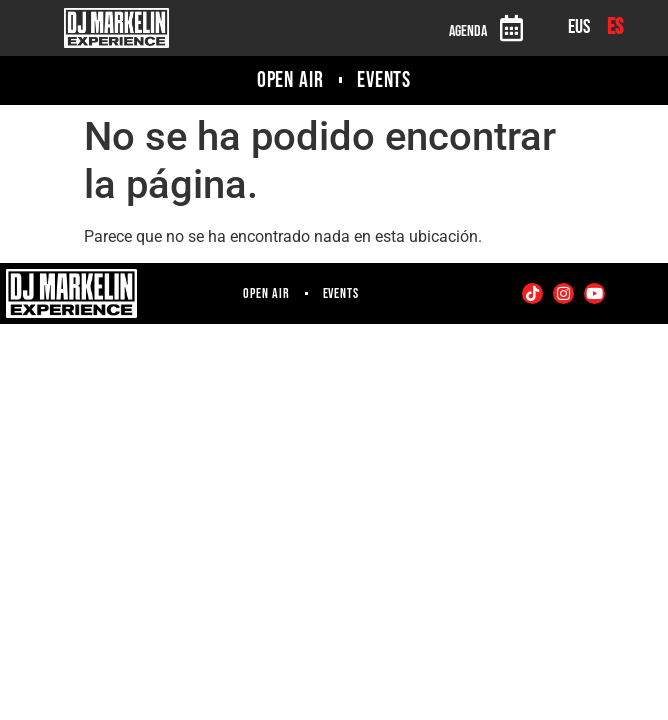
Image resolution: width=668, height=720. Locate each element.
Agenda (468, 31)
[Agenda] (511, 28)
